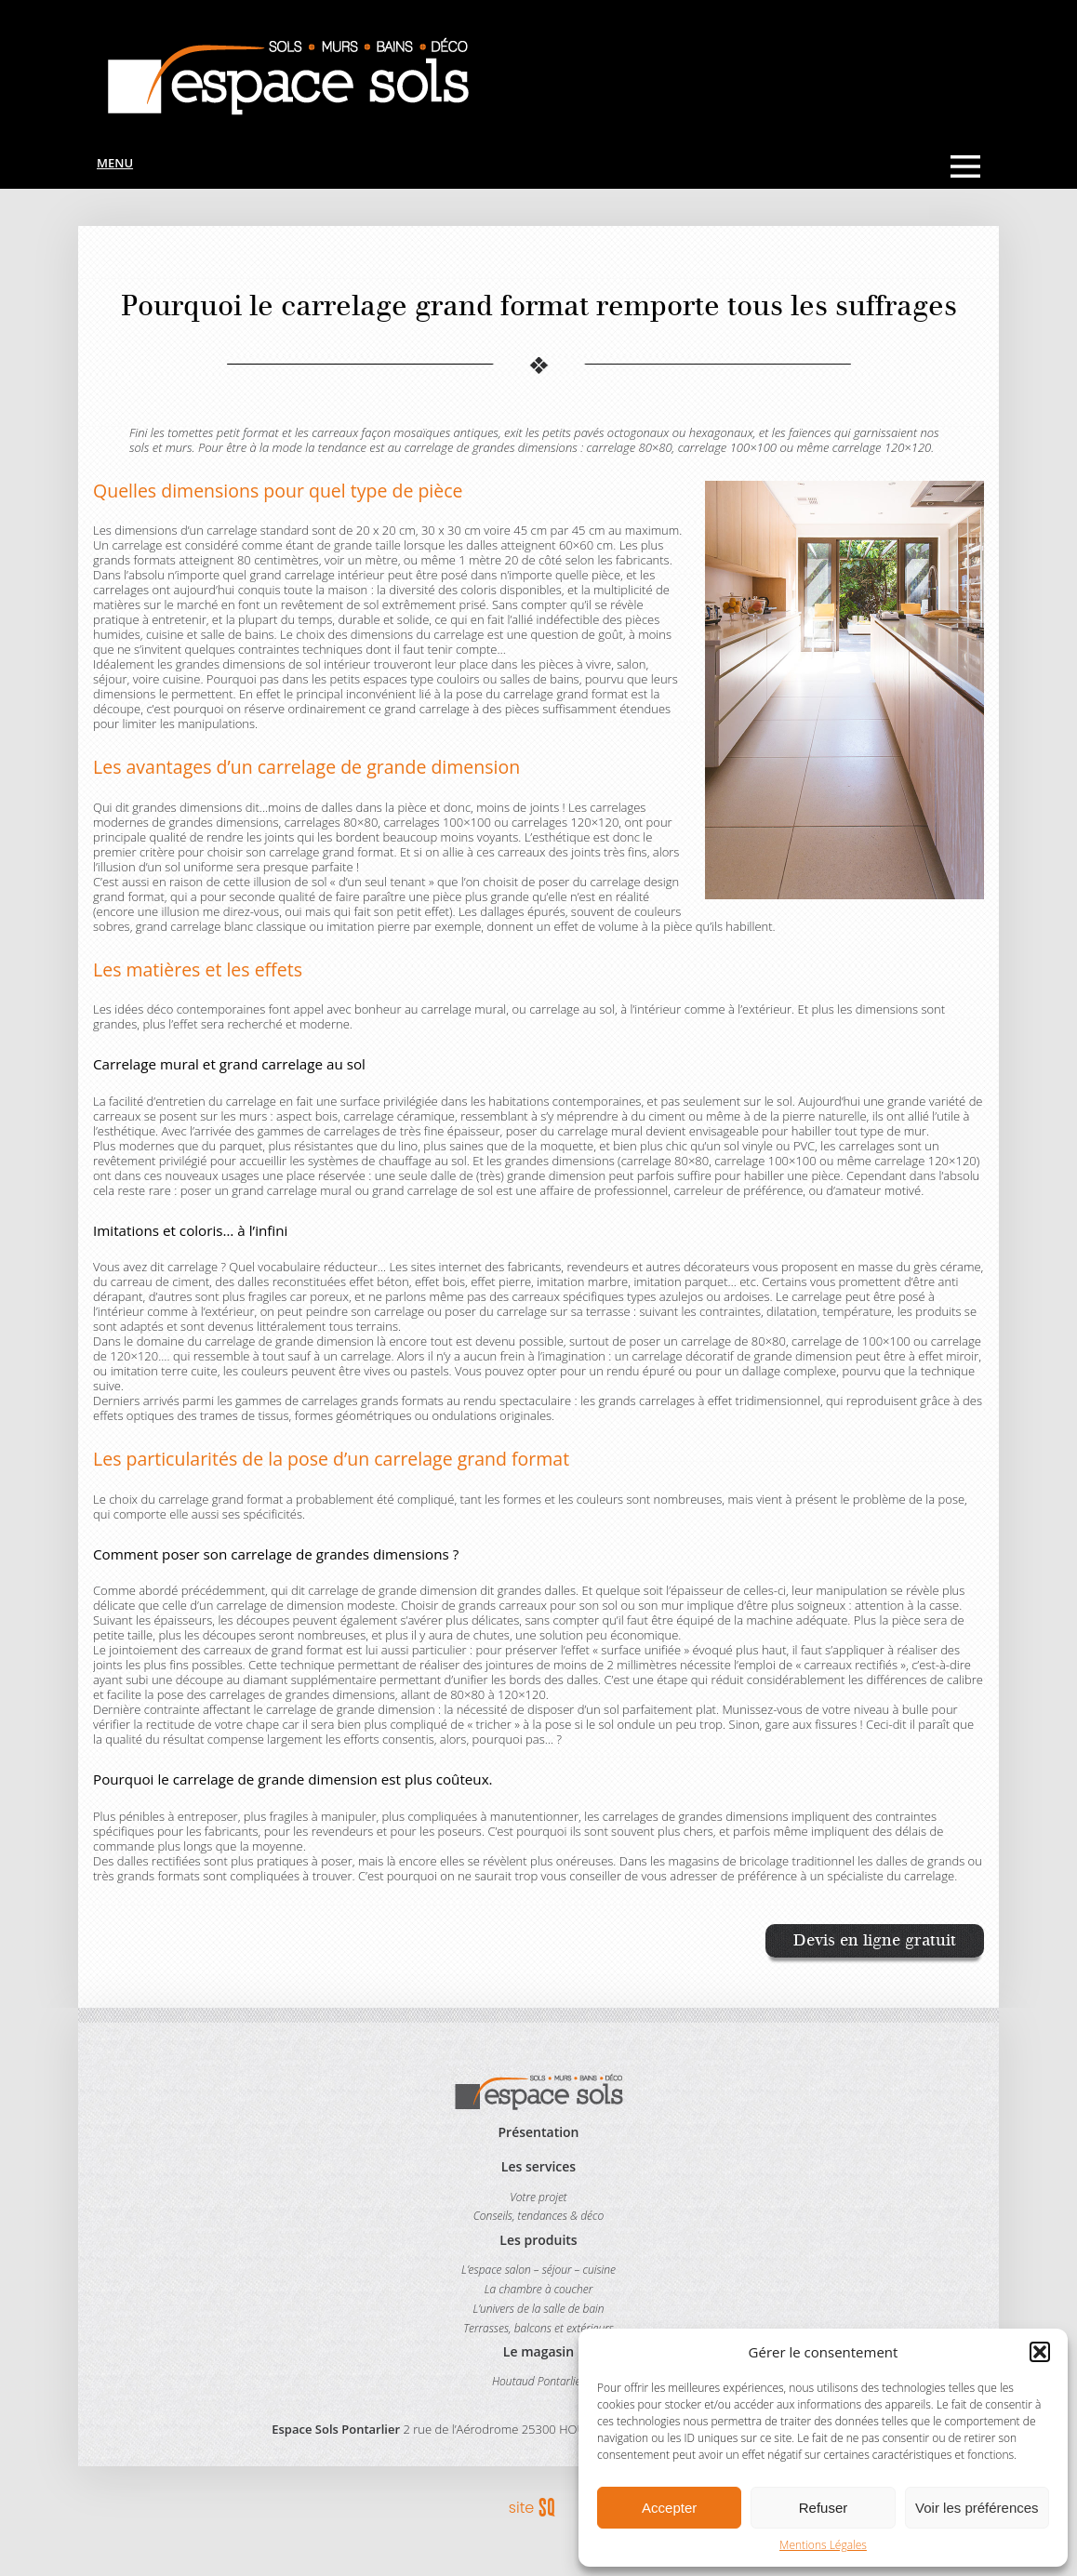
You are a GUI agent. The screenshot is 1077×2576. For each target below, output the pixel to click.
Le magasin (538, 2351)
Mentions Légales (823, 2545)
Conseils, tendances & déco (538, 2216)
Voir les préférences (977, 2508)
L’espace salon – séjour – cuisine (538, 2269)
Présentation (538, 2132)
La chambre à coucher (539, 2289)
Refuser (823, 2508)
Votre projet (538, 2197)
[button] (1039, 2352)
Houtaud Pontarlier (538, 2381)
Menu (115, 162)
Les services (538, 2166)
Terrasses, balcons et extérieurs (538, 2328)
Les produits (538, 2240)
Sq (538, 2508)
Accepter (669, 2508)
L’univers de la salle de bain (538, 2309)
